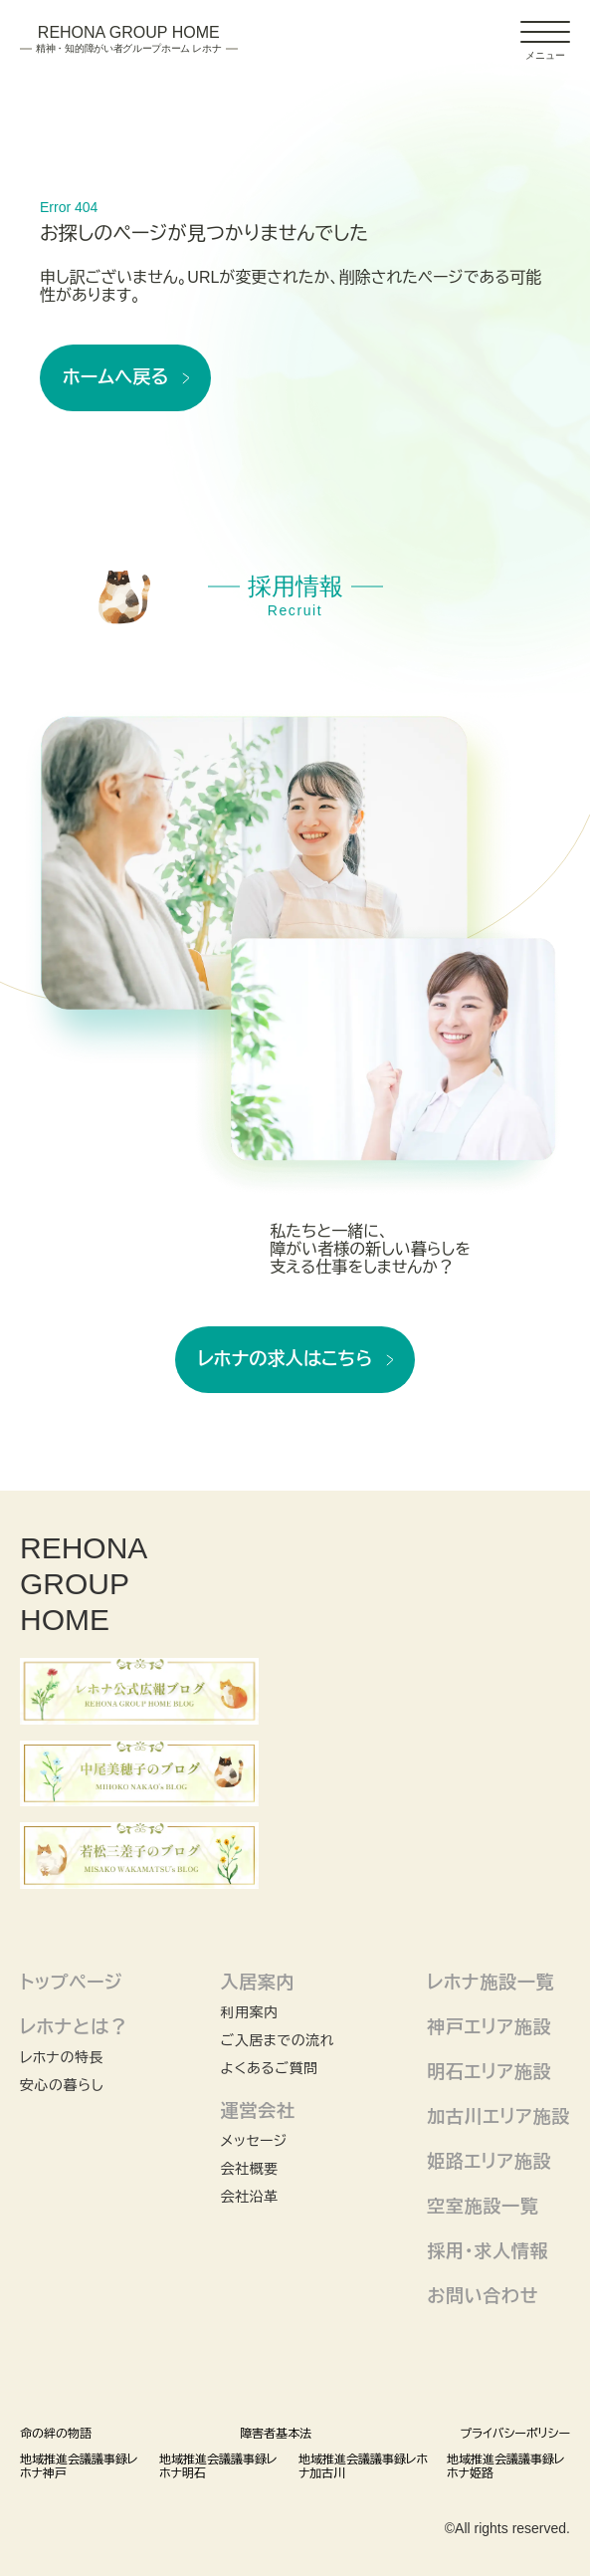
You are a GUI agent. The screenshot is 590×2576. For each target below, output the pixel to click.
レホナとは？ (74, 2027)
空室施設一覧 (482, 2207)
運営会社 (258, 2111)
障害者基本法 (275, 2434)
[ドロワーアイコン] (545, 32)
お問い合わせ (482, 2296)
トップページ (71, 1982)
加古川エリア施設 (498, 2117)
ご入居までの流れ (278, 2040)
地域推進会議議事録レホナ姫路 (505, 2466)
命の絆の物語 (56, 2434)
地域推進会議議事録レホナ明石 (218, 2466)
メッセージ (254, 2141)
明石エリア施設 (489, 2072)
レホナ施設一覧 (490, 1982)
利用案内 (250, 2012)
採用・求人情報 (487, 2251)
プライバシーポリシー (515, 2434)
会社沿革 (250, 2197)
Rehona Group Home (129, 40)
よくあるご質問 (269, 2068)
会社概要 (250, 2169)
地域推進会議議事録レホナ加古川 (363, 2466)
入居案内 (258, 1982)
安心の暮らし (61, 2085)
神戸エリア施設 (489, 2027)
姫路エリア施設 (489, 2162)
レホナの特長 (61, 2057)
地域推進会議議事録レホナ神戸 (78, 2466)
